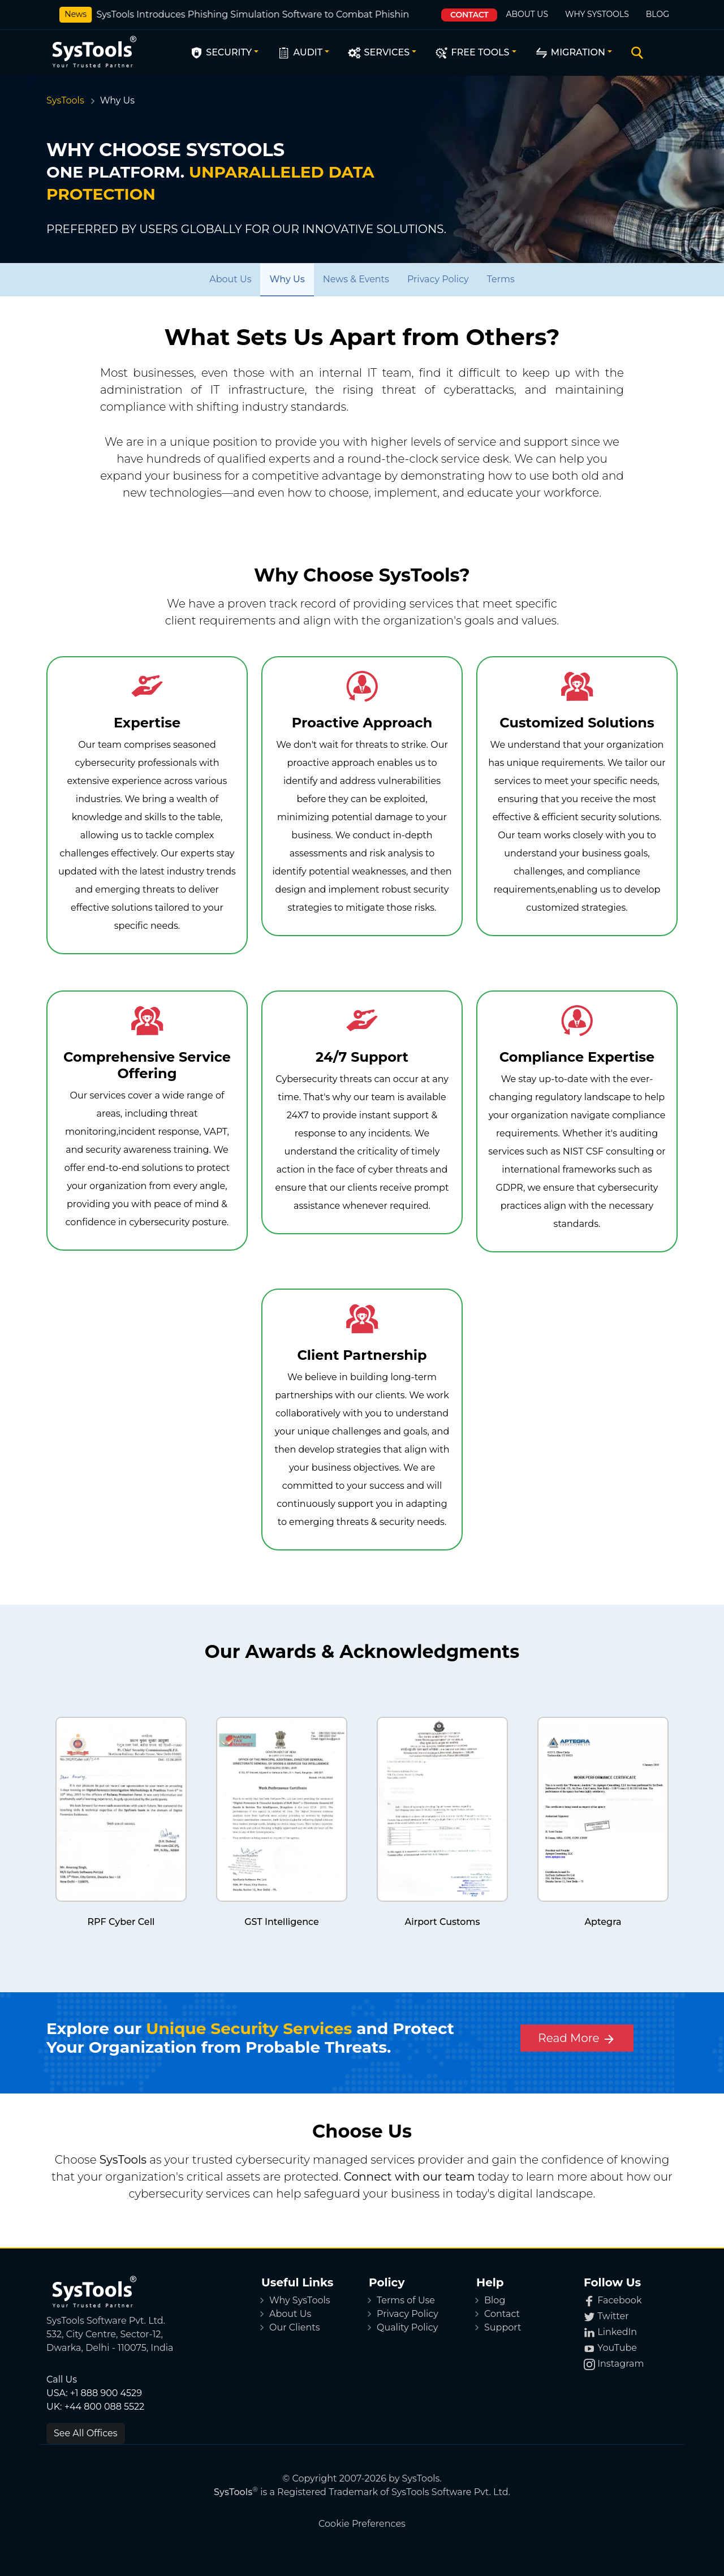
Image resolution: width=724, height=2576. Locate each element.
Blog (657, 14)
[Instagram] (631, 2364)
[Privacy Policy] (438, 279)
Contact (469, 15)
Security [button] (220, 53)
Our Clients (294, 2327)
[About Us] (230, 279)
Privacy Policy (407, 2313)
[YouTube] (631, 2348)
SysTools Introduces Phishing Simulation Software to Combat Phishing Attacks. (263, 14)
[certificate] (121, 1809)
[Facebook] (631, 2300)
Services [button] (378, 53)
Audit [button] (299, 53)
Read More (577, 2038)
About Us (527, 14)
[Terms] (501, 279)
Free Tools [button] (471, 53)
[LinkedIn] (631, 2332)
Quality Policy (407, 2327)
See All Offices (86, 2433)
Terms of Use (406, 2300)
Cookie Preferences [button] (362, 2523)
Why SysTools (597, 14)
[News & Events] (356, 279)
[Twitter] (631, 2316)
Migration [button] (570, 53)
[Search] (635, 53)
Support (502, 2327)
